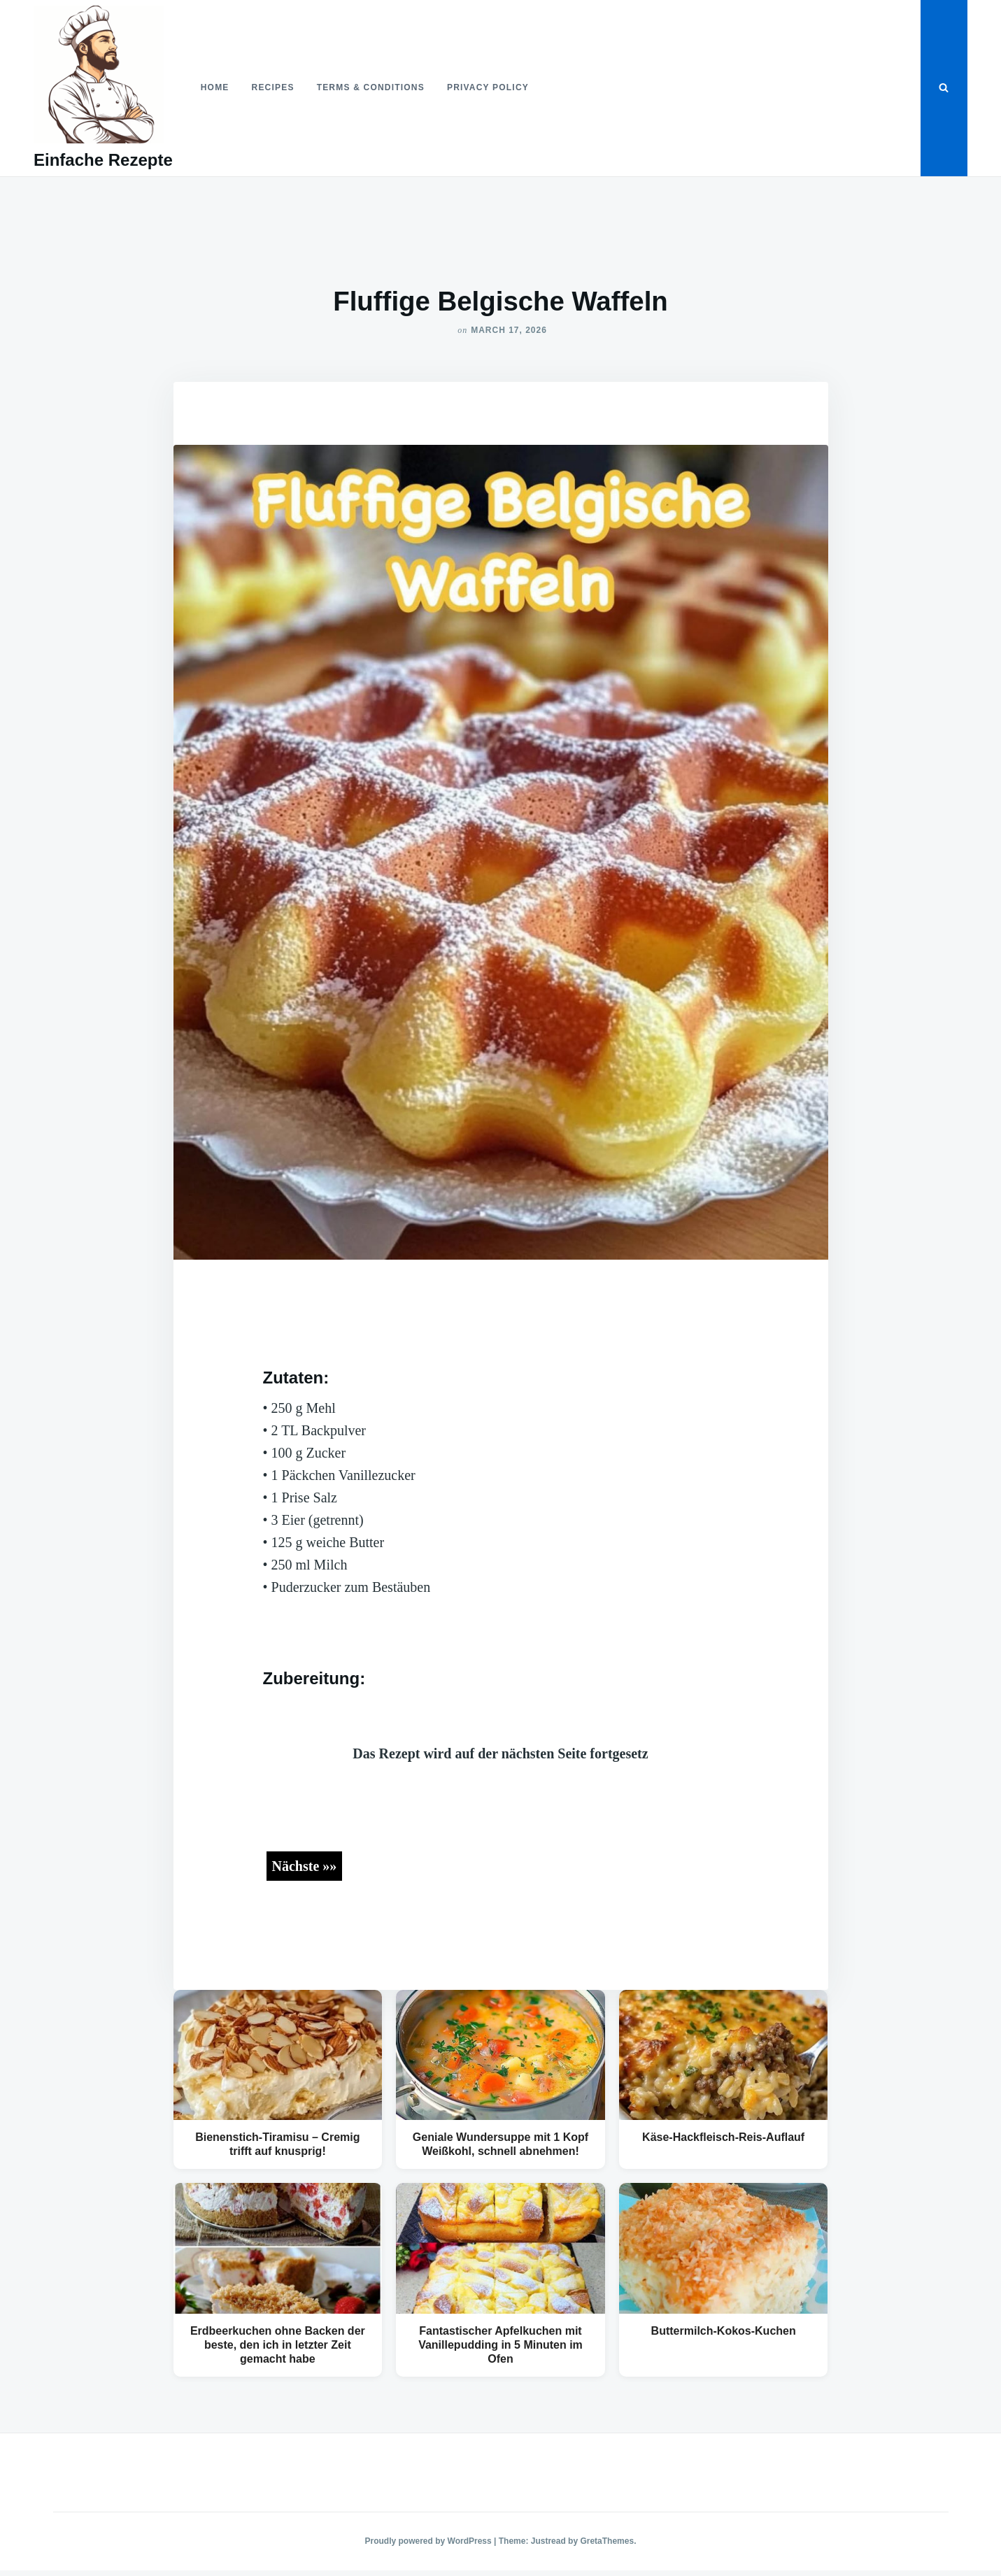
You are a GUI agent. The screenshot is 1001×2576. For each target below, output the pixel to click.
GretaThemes (607, 2541)
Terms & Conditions (371, 87)
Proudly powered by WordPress (430, 2541)
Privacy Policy (488, 87)
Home (215, 87)
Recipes (273, 87)
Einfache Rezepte (103, 159)
